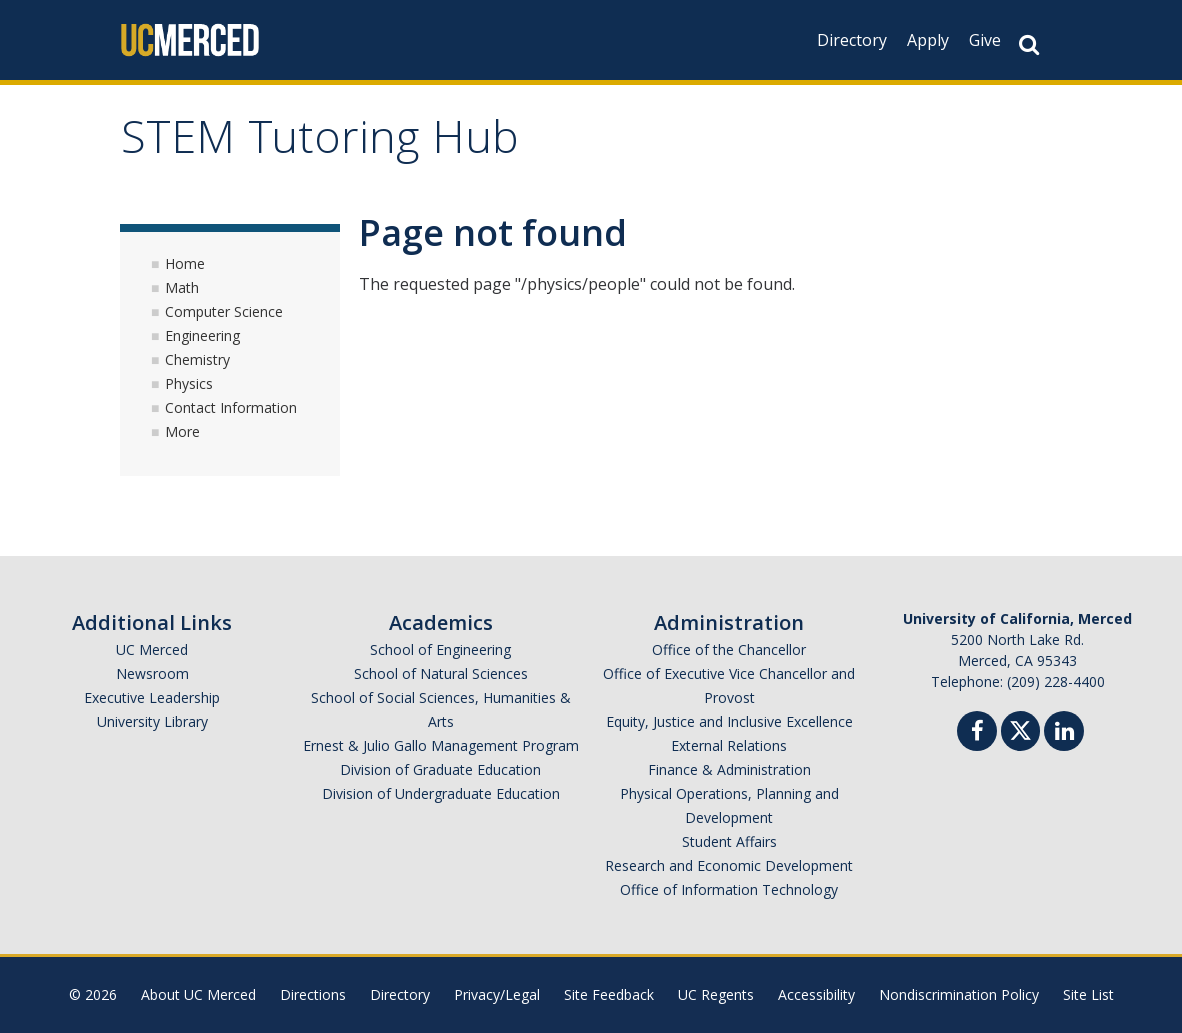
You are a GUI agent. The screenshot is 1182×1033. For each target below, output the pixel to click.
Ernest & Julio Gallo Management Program (441, 745)
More (182, 431)
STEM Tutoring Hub (320, 143)
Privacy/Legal (497, 994)
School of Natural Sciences (441, 673)
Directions (313, 994)
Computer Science (224, 311)
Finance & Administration (729, 769)
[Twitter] (1020, 728)
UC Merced (152, 649)
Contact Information (231, 407)
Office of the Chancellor (729, 649)
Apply (928, 40)
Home (185, 263)
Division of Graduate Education (440, 769)
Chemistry (197, 359)
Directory (852, 40)
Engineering (202, 335)
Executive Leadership (152, 697)
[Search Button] (1029, 44)
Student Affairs (729, 841)
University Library (152, 721)
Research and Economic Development (729, 865)
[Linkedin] (1064, 733)
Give (985, 40)
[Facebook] (977, 733)
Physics (189, 383)
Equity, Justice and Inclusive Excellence (729, 721)
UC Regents (716, 994)
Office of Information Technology (729, 889)
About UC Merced (198, 994)
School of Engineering (440, 649)
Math (182, 287)
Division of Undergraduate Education (441, 793)
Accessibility (816, 994)
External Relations (729, 745)
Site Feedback (609, 994)
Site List (1088, 994)
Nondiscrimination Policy (959, 994)
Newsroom (152, 673)
